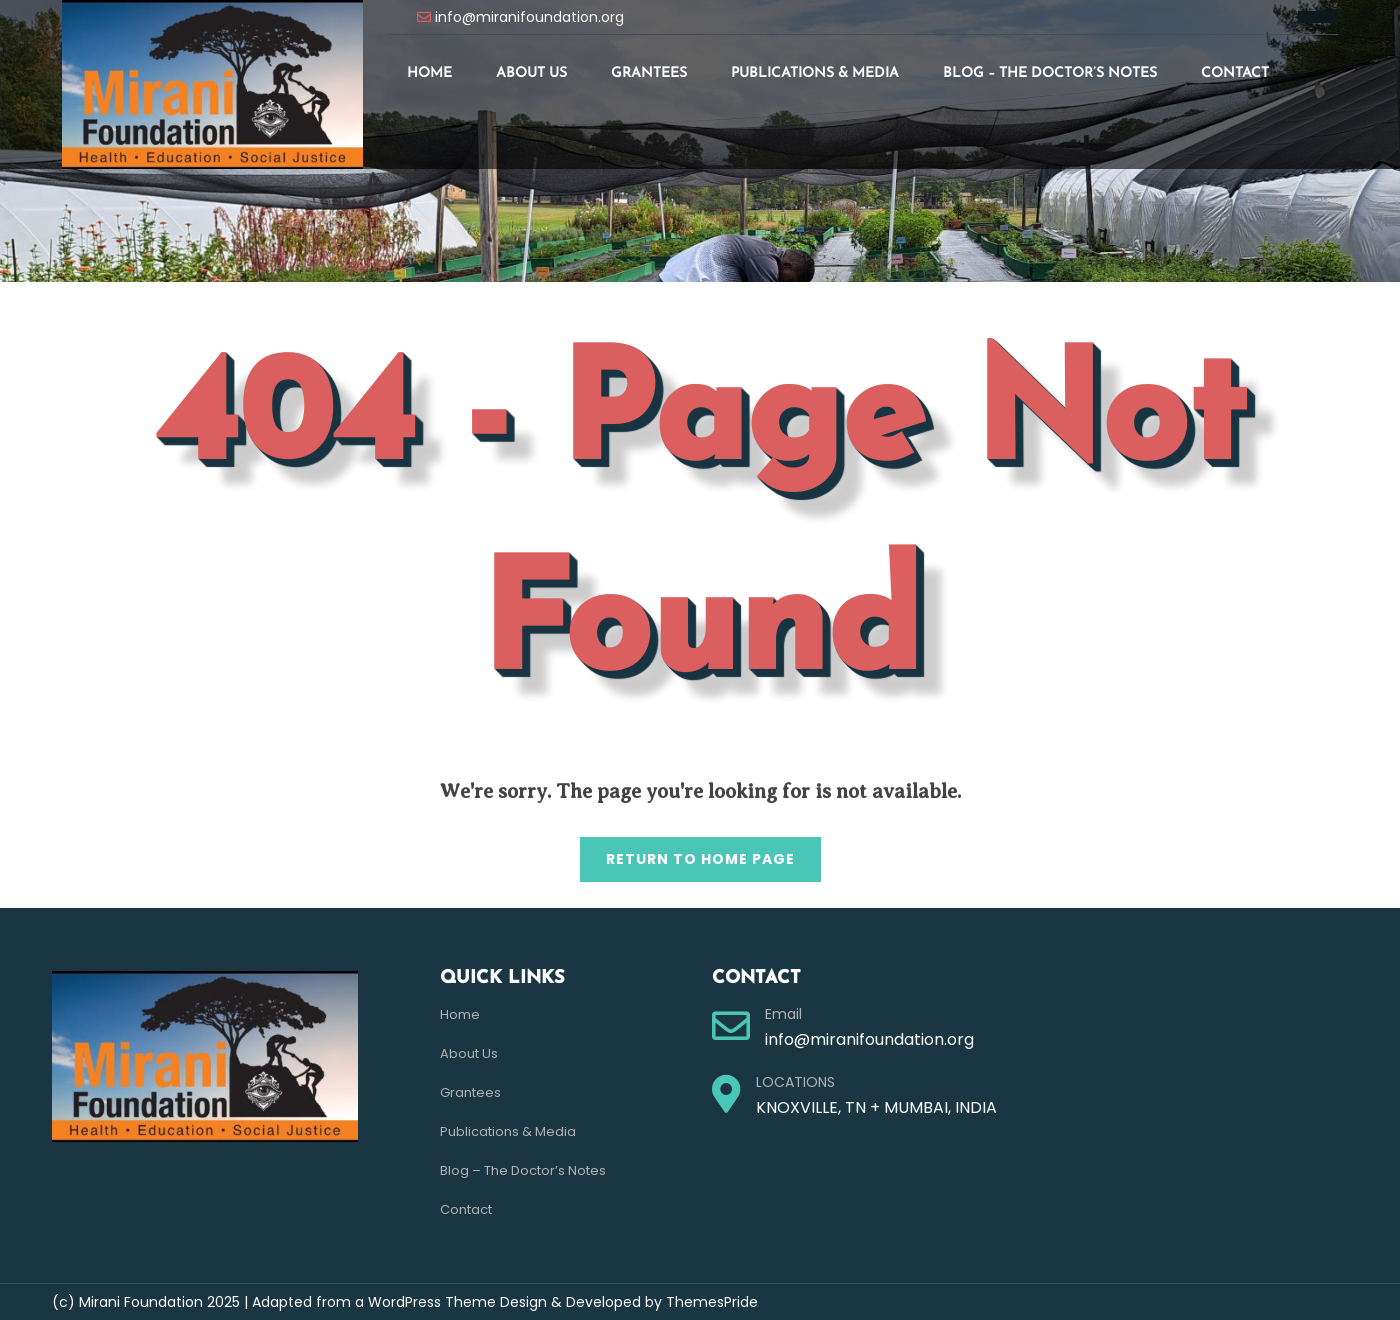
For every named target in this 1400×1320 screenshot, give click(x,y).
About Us (531, 73)
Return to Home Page (687, 853)
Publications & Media (815, 73)
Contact (1235, 73)
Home (429, 73)
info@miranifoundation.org (529, 17)
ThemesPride (710, 1302)
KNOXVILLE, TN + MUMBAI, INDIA (876, 1107)
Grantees (649, 73)
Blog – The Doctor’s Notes (1050, 73)
